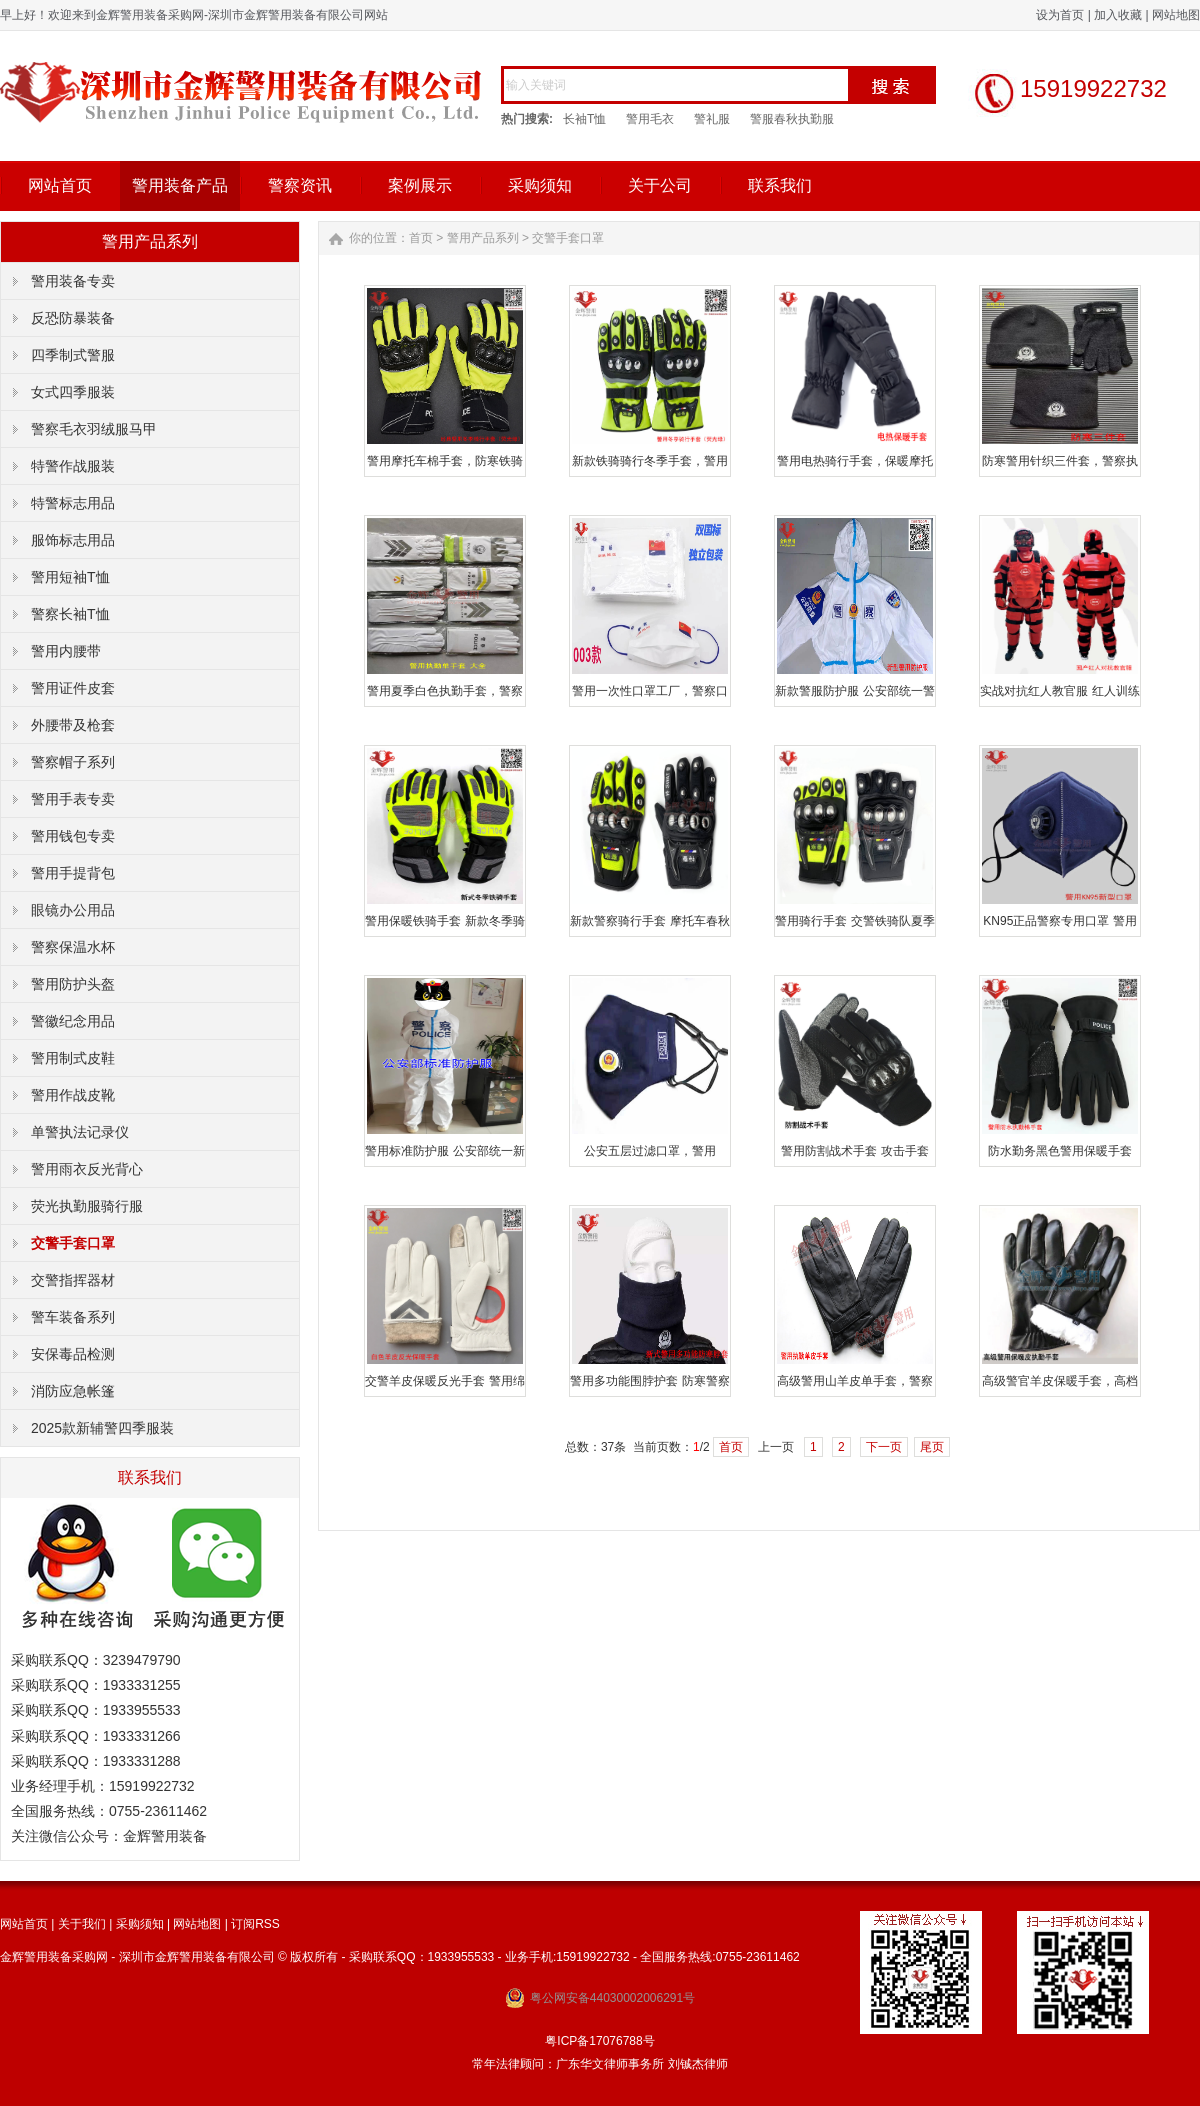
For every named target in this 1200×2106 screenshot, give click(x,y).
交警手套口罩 (73, 1243)
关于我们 (82, 1924)
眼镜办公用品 (73, 910)
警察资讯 (300, 185)
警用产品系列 (483, 238)
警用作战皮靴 (73, 1095)
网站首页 (60, 185)
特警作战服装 (73, 466)
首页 (421, 238)
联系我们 (780, 185)
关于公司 (660, 185)
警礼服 (712, 119)
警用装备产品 (180, 185)
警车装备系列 (73, 1317)
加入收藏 (1118, 15)
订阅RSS (255, 1924)
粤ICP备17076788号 (599, 2041)
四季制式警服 (73, 355)
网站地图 (1176, 15)
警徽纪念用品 (73, 1021)
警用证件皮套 (73, 688)
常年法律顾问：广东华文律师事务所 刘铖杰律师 (599, 2064)
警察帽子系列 (73, 762)
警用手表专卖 (73, 799)
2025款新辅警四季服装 (102, 1428)
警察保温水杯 (73, 947)
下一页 (884, 1447)
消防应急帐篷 (73, 1391)
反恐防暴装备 (73, 318)
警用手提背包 (73, 873)
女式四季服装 (73, 392)
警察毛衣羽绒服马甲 (94, 429)
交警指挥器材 (73, 1280)
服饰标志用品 (73, 540)
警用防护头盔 (73, 984)
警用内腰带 (66, 651)
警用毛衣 (650, 119)
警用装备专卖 (73, 281)
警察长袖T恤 (70, 614)
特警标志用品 (73, 503)
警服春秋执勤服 (792, 119)
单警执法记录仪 (80, 1132)
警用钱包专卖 (73, 836)
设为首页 (1060, 15)
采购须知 (540, 185)
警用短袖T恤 (70, 577)
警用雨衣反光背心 (87, 1169)
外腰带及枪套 (73, 725)
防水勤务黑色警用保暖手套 (1060, 1151)
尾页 (932, 1447)
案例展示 (420, 185)
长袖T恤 (584, 119)
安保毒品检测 (73, 1354)
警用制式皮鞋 (73, 1058)
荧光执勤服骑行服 (87, 1206)
